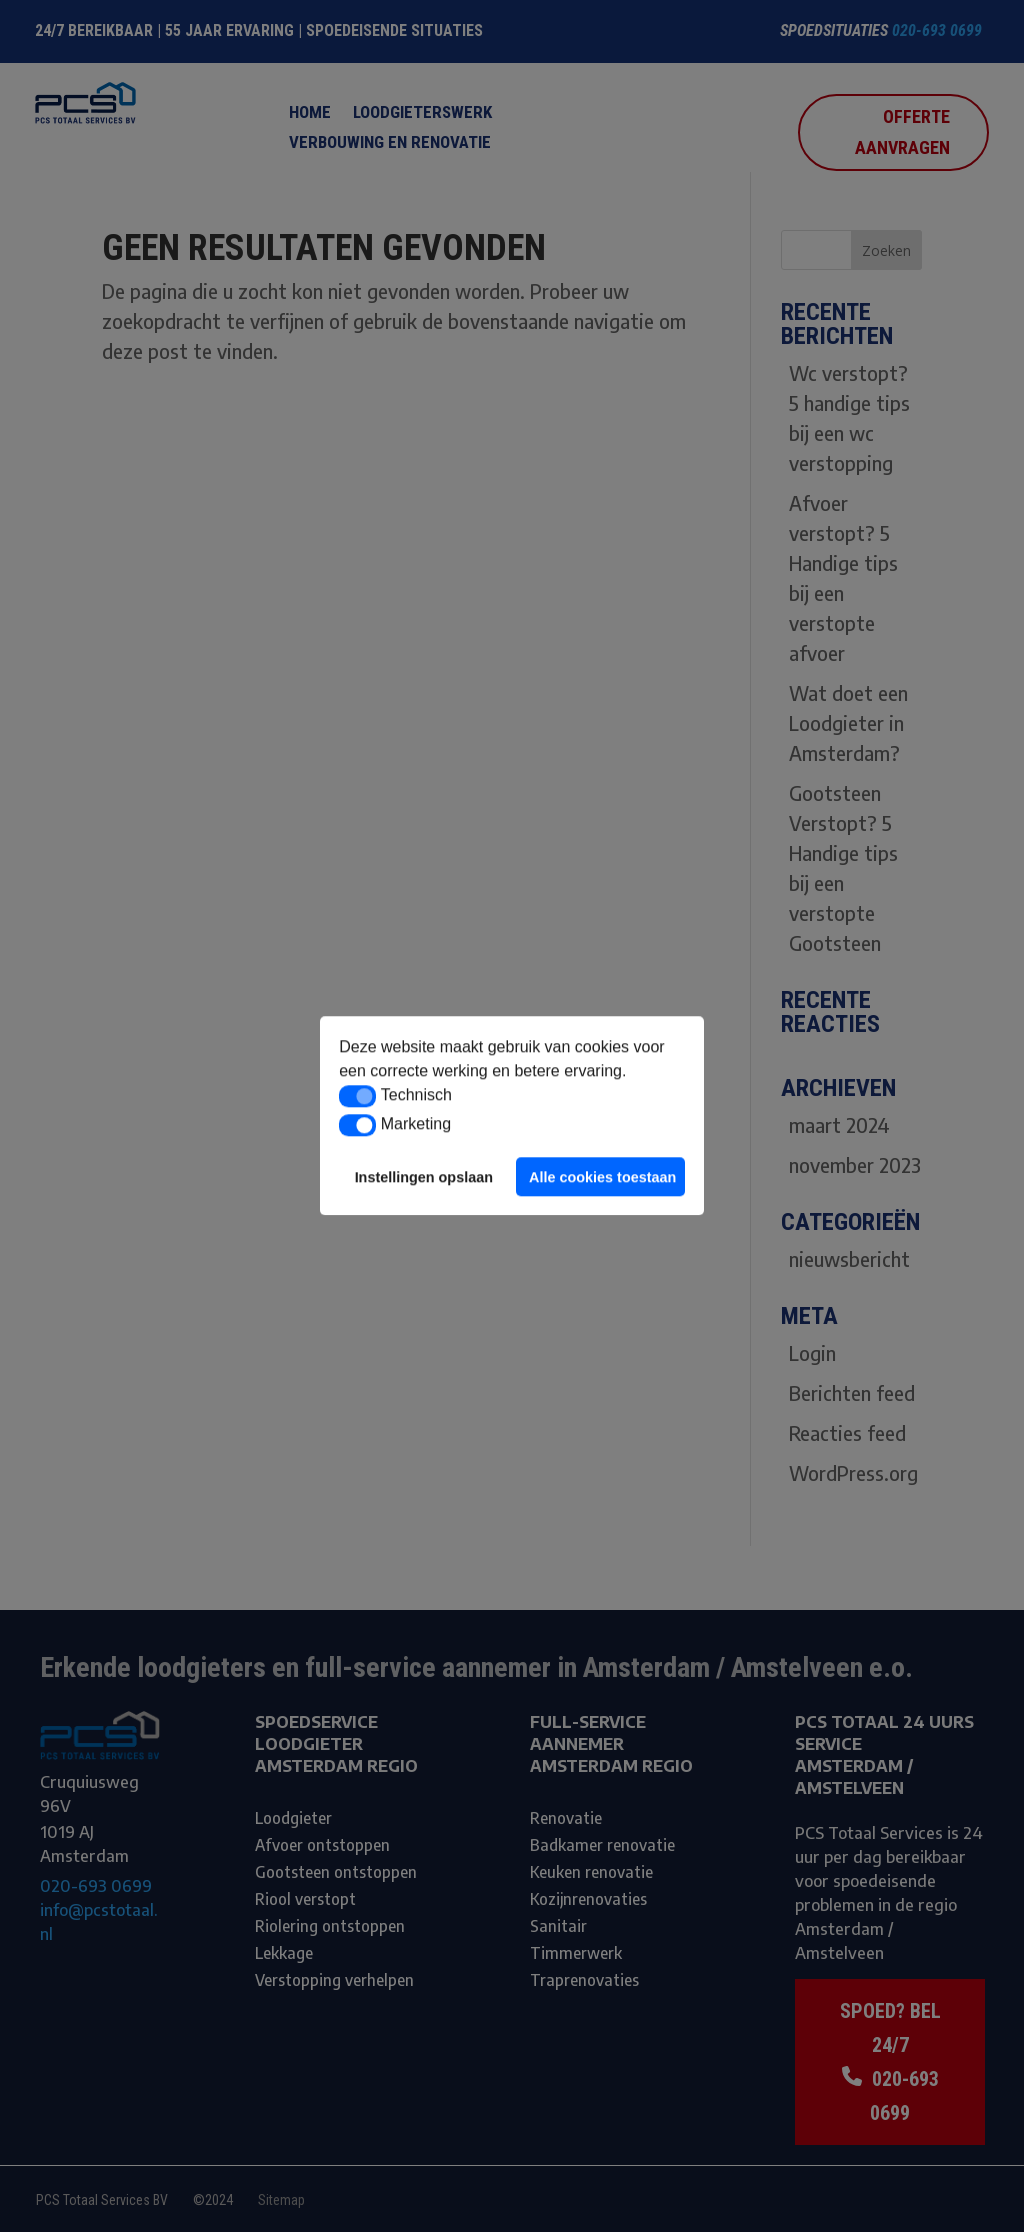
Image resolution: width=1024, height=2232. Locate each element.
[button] (357, 1096)
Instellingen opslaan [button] (424, 1177)
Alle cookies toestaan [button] (602, 1177)
